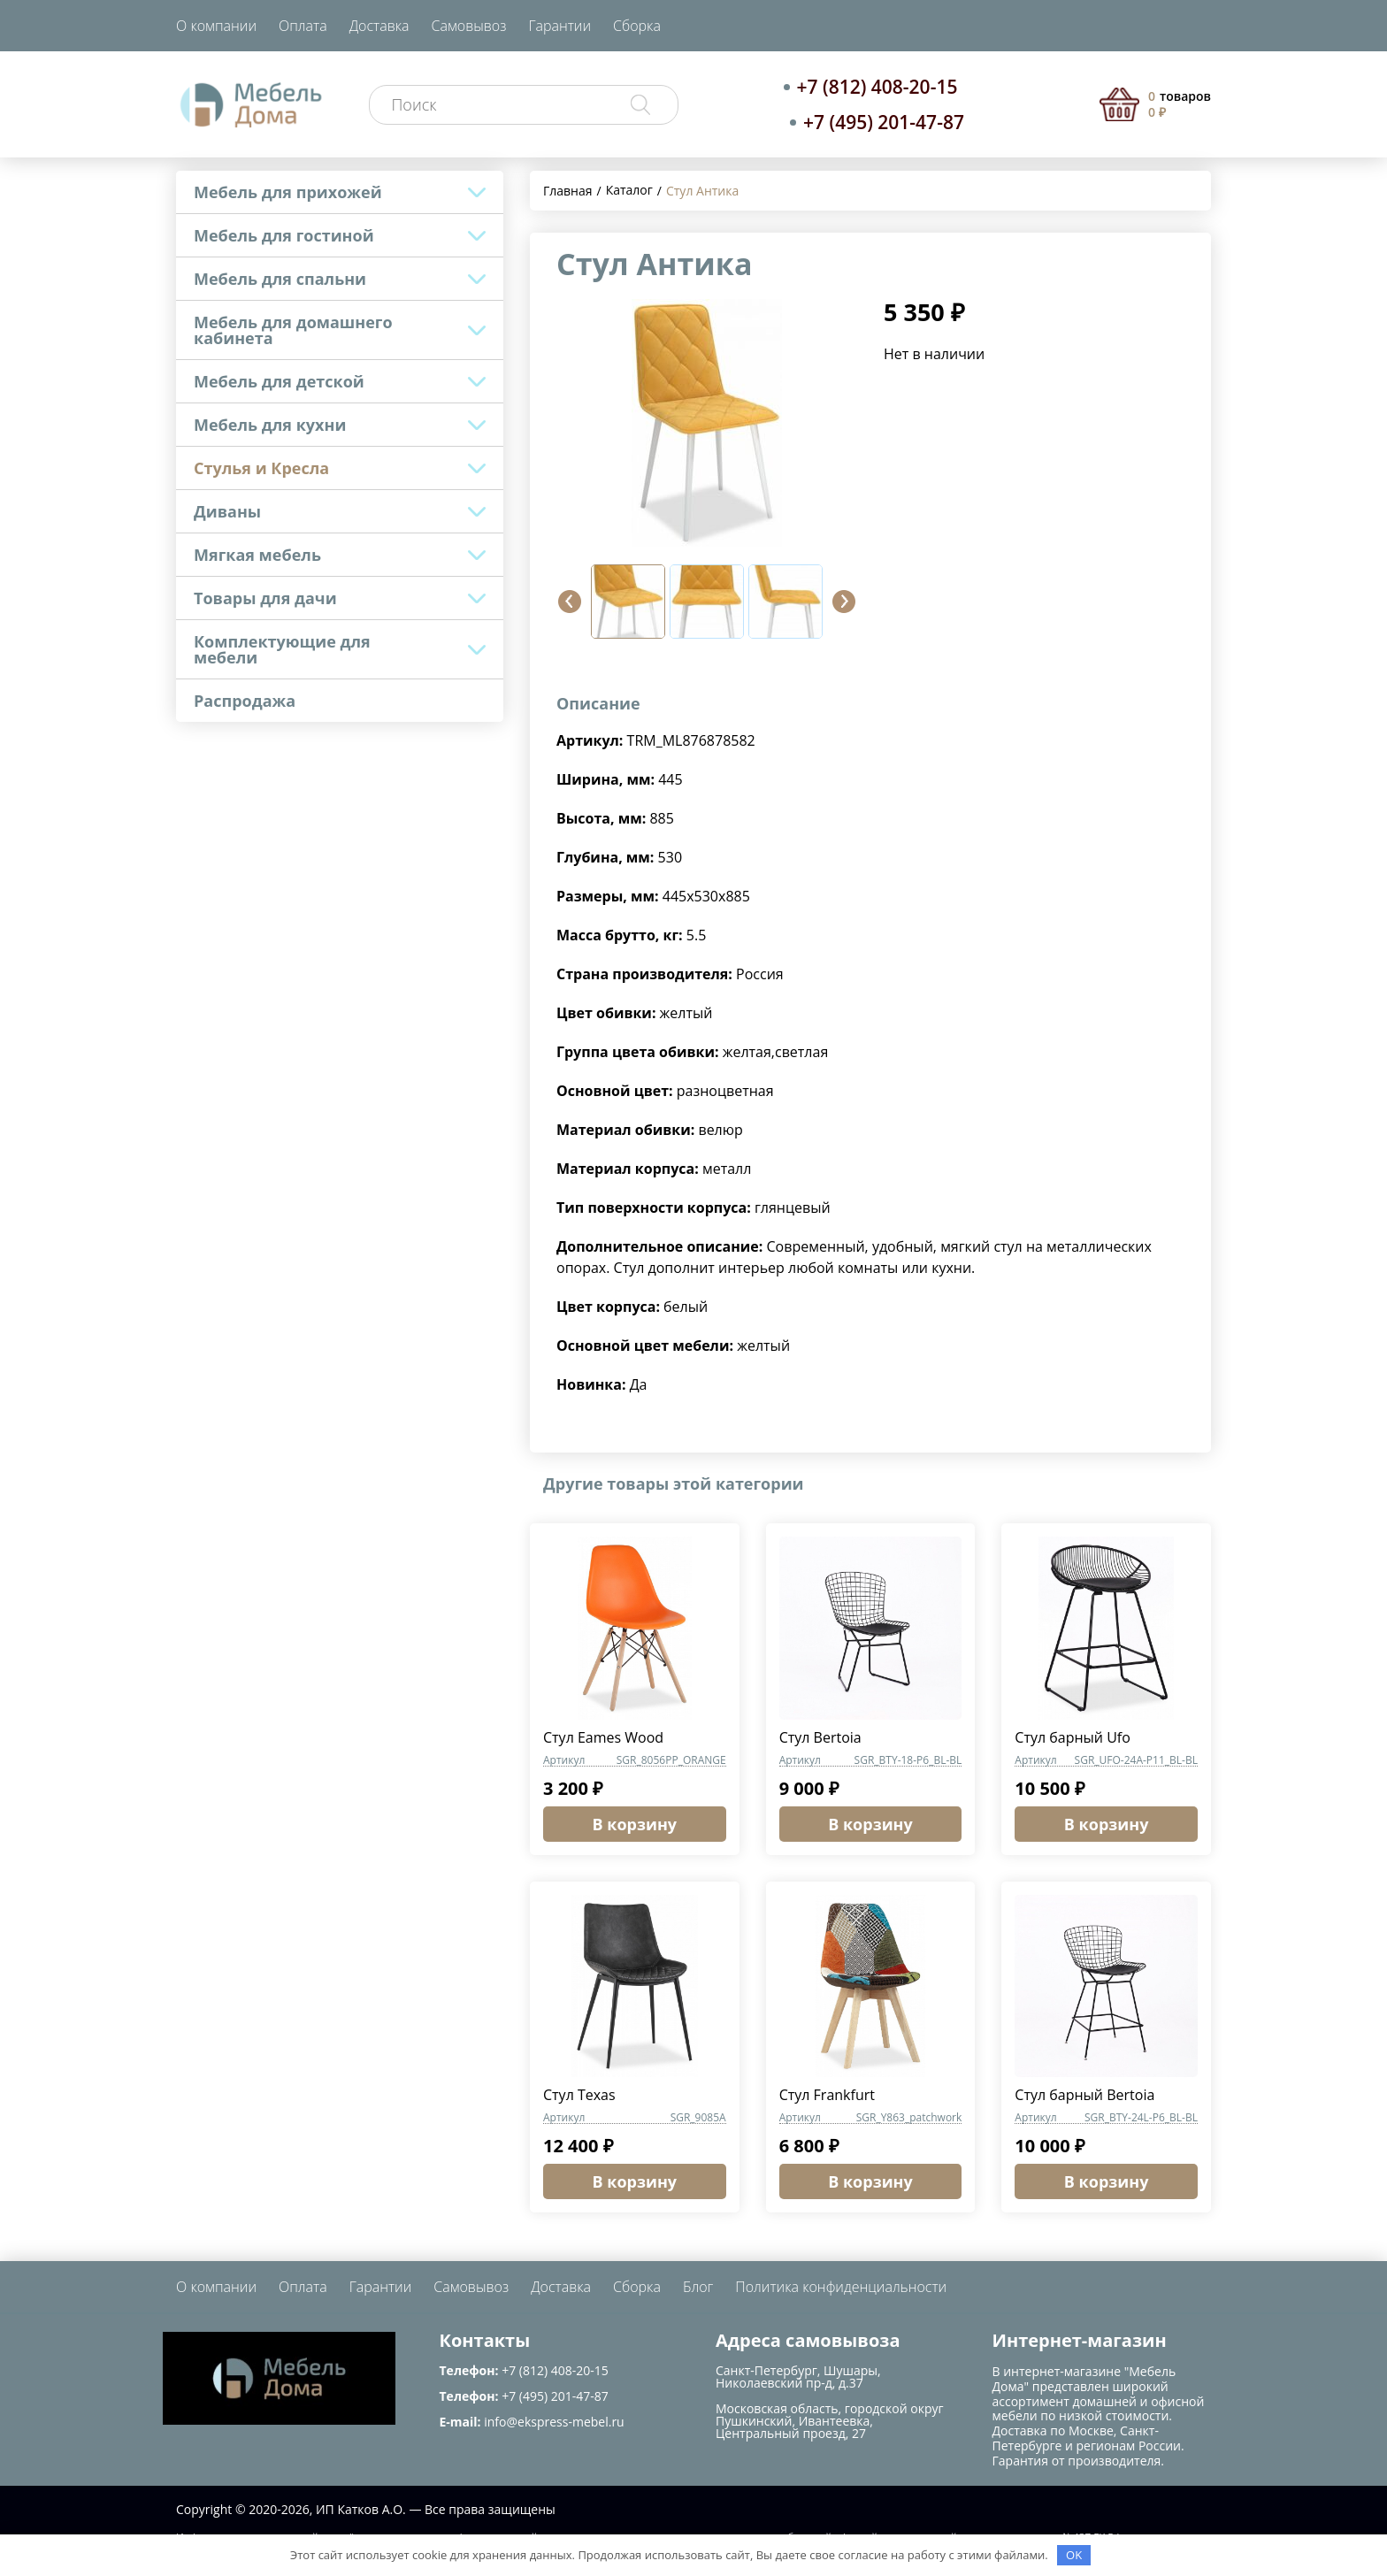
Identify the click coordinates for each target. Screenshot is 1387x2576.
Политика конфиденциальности (840, 2286)
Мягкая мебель (257, 554)
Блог (698, 2286)
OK (1074, 2555)
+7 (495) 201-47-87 (883, 122)
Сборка (637, 25)
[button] (569, 601)
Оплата (303, 25)
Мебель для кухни (270, 424)
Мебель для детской (279, 381)
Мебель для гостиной (284, 235)
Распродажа (244, 700)
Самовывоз (469, 25)
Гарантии (559, 25)
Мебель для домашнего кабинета (293, 330)
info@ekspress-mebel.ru (554, 2421)
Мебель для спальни (280, 278)
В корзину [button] (635, 1824)
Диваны (227, 511)
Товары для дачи (265, 598)
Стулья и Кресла (261, 468)
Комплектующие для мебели (282, 649)
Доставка (379, 25)
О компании (216, 25)
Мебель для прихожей (288, 192)
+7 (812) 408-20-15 (877, 87)
